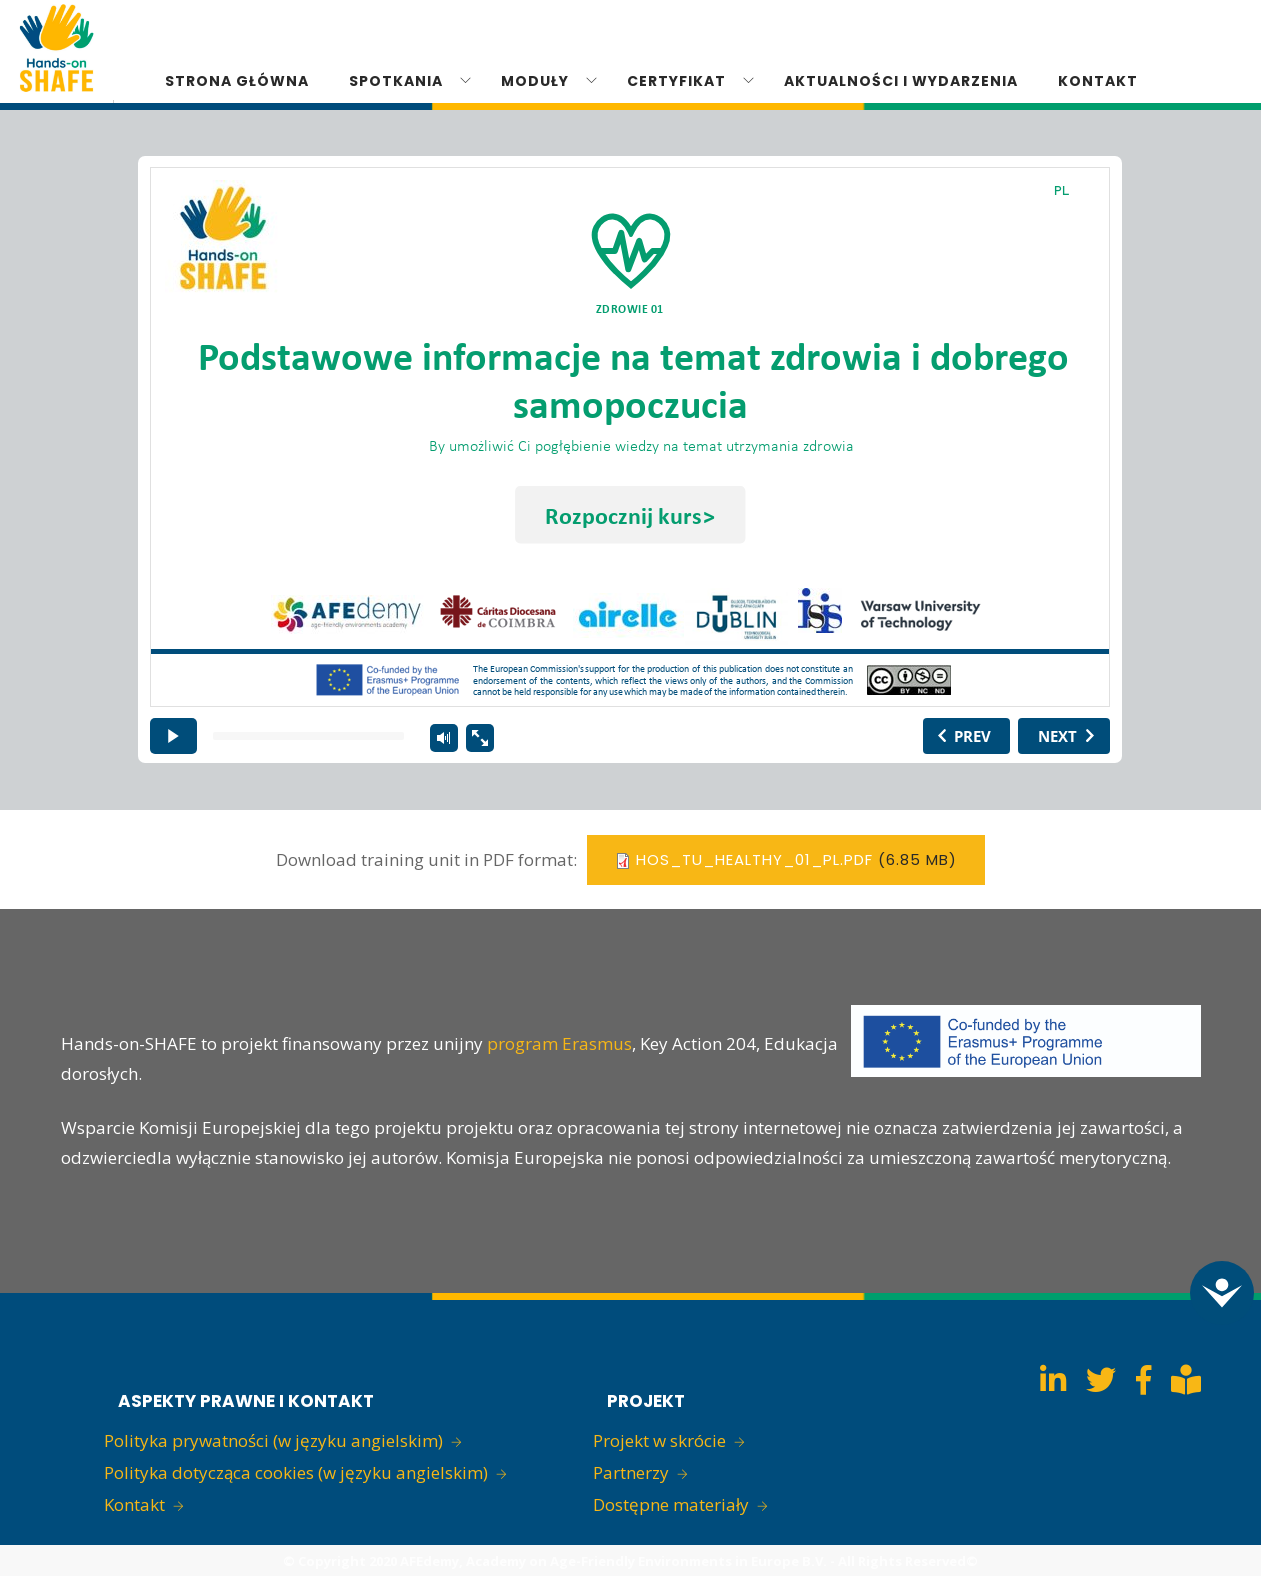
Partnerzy (631, 1472)
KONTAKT (1098, 81)
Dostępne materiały (671, 1504)
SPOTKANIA (396, 81)
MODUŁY (535, 81)
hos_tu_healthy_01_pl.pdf (754, 859)
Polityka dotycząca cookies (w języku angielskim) (296, 1472)
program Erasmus (559, 1043)
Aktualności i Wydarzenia (901, 81)
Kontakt (134, 1504)
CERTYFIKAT (676, 81)
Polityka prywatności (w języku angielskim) (273, 1440)
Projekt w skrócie (659, 1440)
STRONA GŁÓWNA (237, 81)
